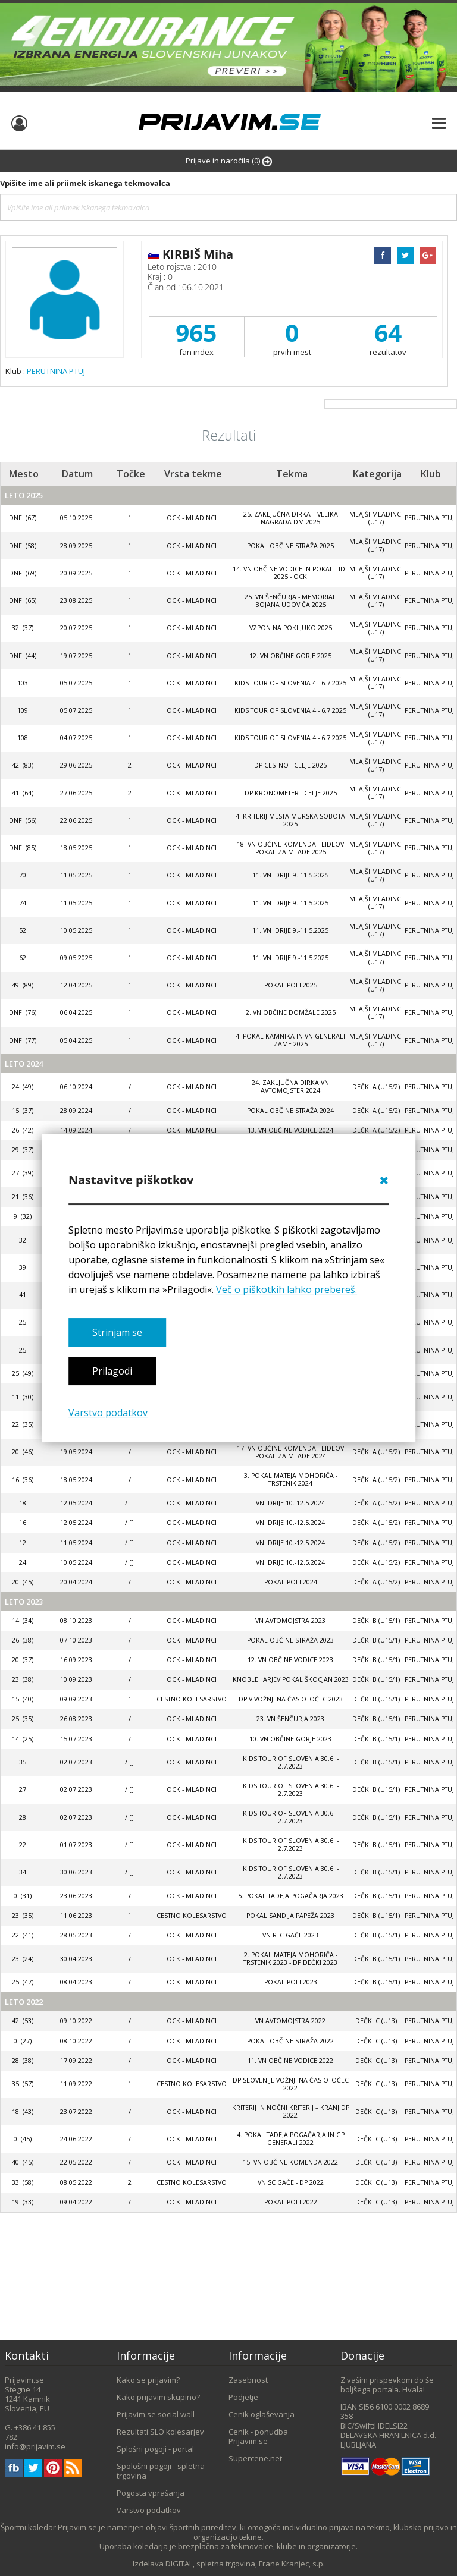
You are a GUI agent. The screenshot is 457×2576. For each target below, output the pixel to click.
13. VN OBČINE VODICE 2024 (290, 1130)
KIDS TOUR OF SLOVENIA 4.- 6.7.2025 (290, 683)
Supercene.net (255, 2458)
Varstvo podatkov (108, 1412)
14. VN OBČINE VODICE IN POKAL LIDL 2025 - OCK (291, 573)
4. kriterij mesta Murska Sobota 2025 (290, 820)
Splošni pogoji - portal (155, 2448)
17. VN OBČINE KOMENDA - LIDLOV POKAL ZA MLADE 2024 (290, 1452)
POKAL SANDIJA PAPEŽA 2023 (290, 1915)
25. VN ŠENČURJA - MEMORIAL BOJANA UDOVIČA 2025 (290, 601)
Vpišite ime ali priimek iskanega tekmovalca (85, 183)
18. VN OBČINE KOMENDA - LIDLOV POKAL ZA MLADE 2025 (290, 848)
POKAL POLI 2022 (290, 2202)
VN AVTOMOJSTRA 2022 (290, 2021)
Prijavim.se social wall (156, 2414)
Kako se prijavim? (148, 2379)
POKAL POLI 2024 (290, 1582)
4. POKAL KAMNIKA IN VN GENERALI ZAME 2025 (290, 1040)
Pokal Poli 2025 (290, 985)
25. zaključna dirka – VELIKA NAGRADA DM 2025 (290, 518)
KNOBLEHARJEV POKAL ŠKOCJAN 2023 (291, 1679)
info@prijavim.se (35, 2446)
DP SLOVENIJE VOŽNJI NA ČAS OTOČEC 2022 (291, 2084)
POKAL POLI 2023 (290, 1982)
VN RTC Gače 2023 (290, 1935)
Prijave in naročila (229, 160)
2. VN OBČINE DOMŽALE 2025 (291, 1012)
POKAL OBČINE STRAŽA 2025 (290, 546)
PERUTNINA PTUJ (56, 371)
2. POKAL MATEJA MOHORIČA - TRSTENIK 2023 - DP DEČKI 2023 (290, 1959)
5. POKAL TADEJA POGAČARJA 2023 (290, 1896)
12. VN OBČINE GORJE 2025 (290, 656)
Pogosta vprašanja (150, 2492)
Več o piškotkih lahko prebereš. (286, 1289)
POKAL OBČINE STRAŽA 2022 (290, 2041)
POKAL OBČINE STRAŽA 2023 (290, 1640)
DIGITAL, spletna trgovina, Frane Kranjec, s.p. (245, 2563)
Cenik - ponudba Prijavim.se (258, 2436)
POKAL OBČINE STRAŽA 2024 (290, 1110)
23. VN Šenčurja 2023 (290, 1719)
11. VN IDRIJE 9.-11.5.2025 (290, 875)
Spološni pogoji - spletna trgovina (161, 2471)
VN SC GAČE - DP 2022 (291, 2182)
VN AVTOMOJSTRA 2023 (290, 1620)
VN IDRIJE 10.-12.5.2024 (290, 1503)
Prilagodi (112, 1370)
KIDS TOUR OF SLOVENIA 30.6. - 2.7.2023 (291, 1762)
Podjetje (243, 2397)
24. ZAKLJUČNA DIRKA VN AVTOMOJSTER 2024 (290, 1086)
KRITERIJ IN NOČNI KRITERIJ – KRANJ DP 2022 (290, 2111)
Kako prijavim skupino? (158, 2397)
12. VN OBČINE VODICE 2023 (290, 1660)
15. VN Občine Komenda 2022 (290, 2162)
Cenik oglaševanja (261, 2414)
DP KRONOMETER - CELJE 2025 (291, 793)
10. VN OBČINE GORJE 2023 (290, 1739)
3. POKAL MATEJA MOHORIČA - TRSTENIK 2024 (290, 1479)
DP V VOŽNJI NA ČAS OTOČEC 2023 (291, 1699)
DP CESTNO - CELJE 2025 (290, 765)
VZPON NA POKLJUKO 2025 (290, 628)
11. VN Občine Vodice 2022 (290, 2060)
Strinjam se (117, 1332)
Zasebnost (248, 2379)
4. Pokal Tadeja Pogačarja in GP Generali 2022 (291, 2139)
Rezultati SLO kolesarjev (160, 2431)
